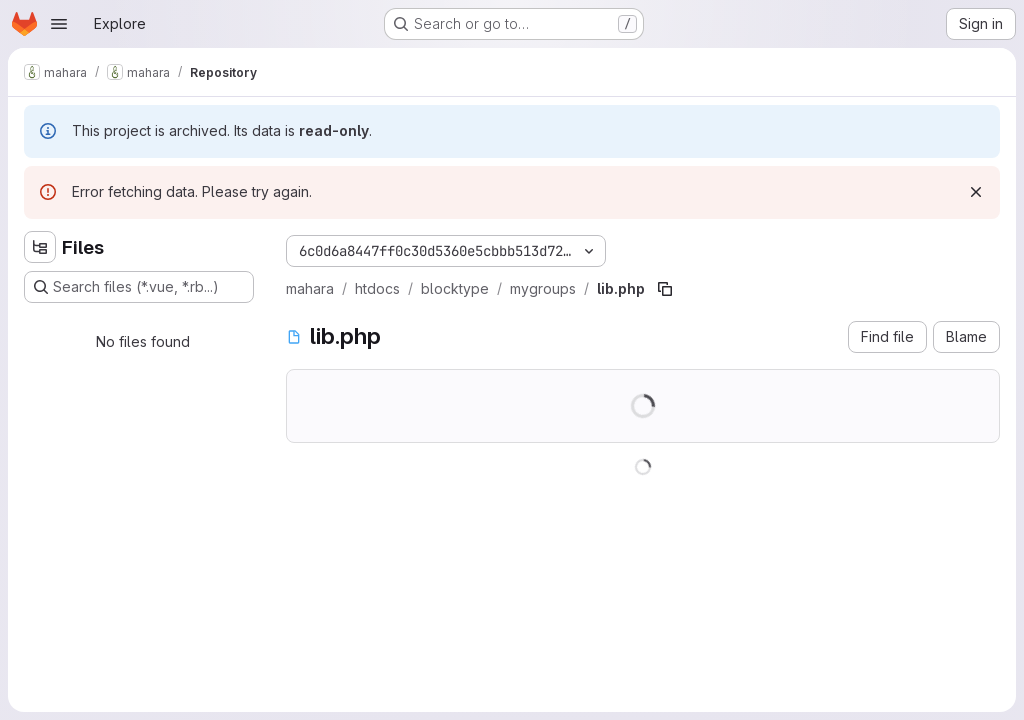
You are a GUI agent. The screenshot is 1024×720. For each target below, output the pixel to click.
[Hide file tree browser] (40, 247)
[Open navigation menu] (59, 24)
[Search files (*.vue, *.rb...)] (139, 287)
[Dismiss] (976, 192)
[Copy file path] (665, 289)
